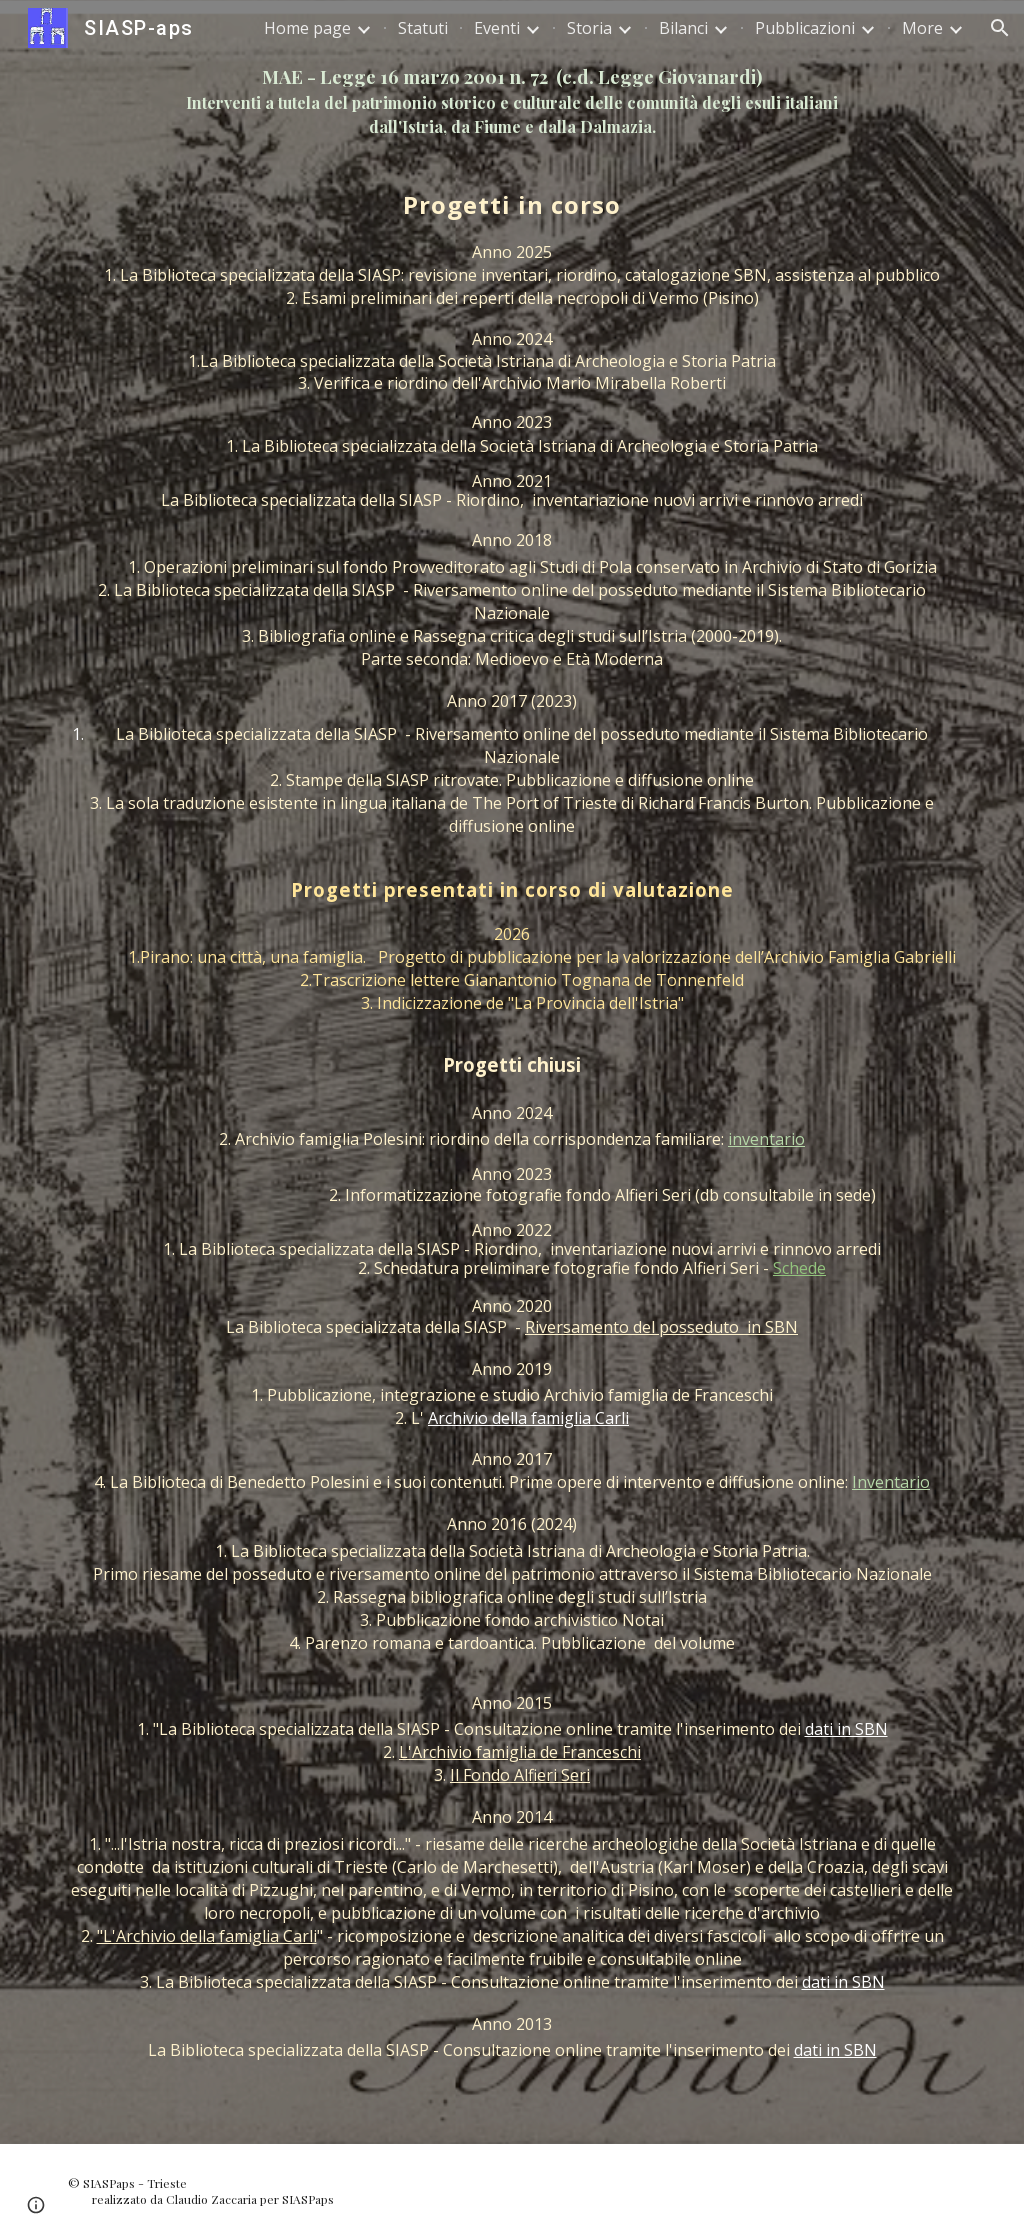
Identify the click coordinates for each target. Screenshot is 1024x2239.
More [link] (922, 28)
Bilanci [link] (683, 28)
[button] (1000, 28)
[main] (512, 101)
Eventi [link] (497, 28)
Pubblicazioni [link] (805, 28)
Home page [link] (307, 28)
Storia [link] (589, 28)
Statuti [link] (423, 28)
